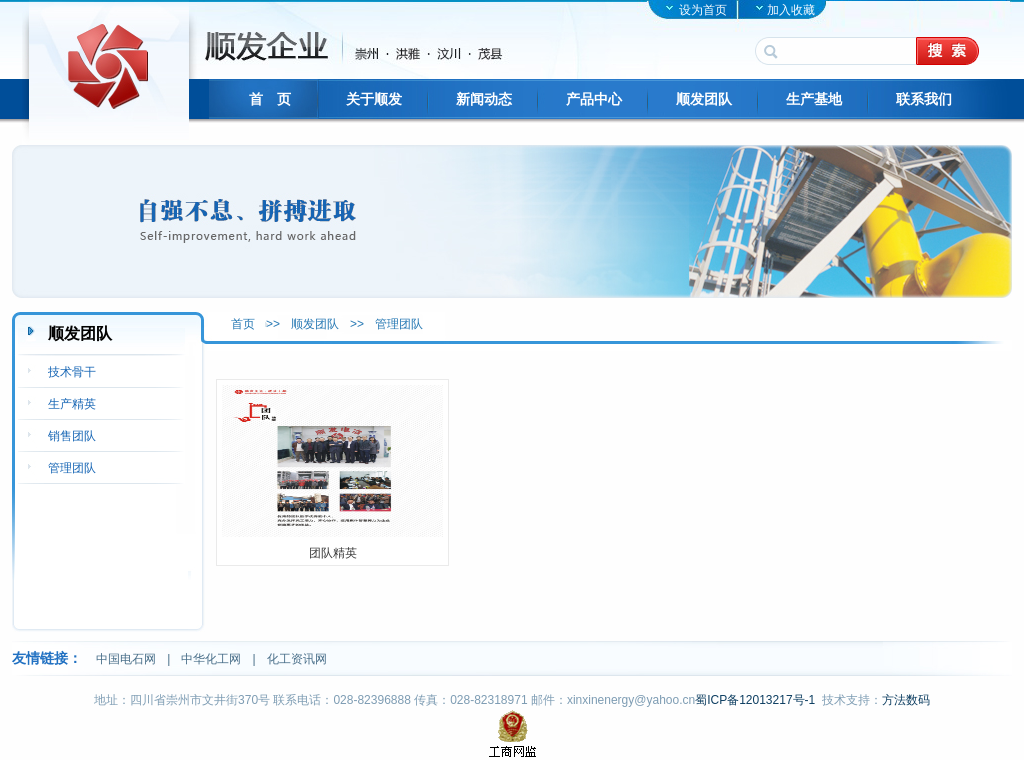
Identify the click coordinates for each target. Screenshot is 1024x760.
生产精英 (72, 404)
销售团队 (72, 436)
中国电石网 (126, 659)
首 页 (270, 99)
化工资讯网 (297, 659)
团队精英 (333, 553)
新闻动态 (484, 99)
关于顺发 (374, 99)
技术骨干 (72, 372)
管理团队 (399, 324)
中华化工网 (211, 659)
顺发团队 (704, 99)
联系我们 (924, 99)
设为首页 (703, 10)
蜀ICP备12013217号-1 (755, 700)
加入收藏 (791, 10)
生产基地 (814, 99)
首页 (243, 324)
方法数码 (906, 700)
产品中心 (594, 99)
